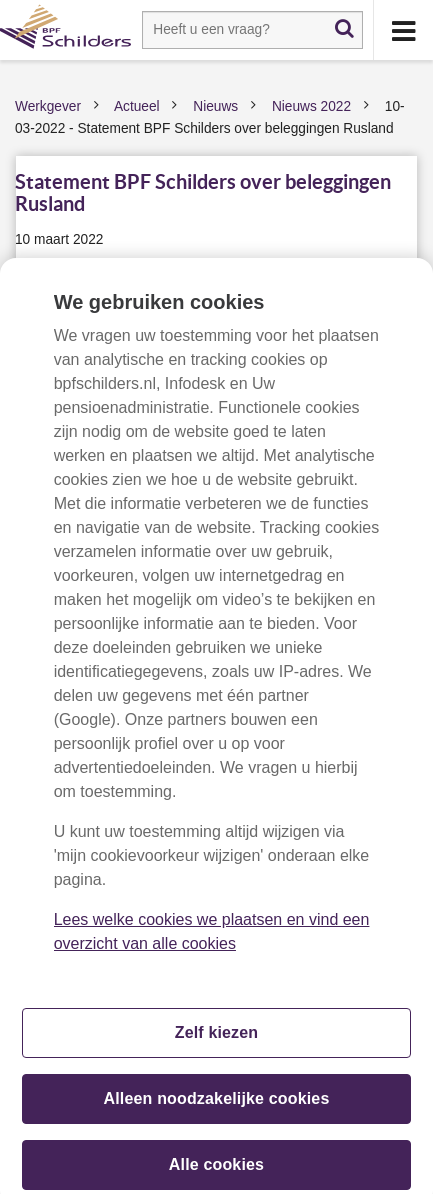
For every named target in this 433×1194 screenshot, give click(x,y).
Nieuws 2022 (311, 106)
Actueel (137, 106)
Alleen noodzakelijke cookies (217, 1104)
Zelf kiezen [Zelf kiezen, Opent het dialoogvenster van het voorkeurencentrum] (217, 1038)
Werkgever (48, 106)
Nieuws (215, 106)
